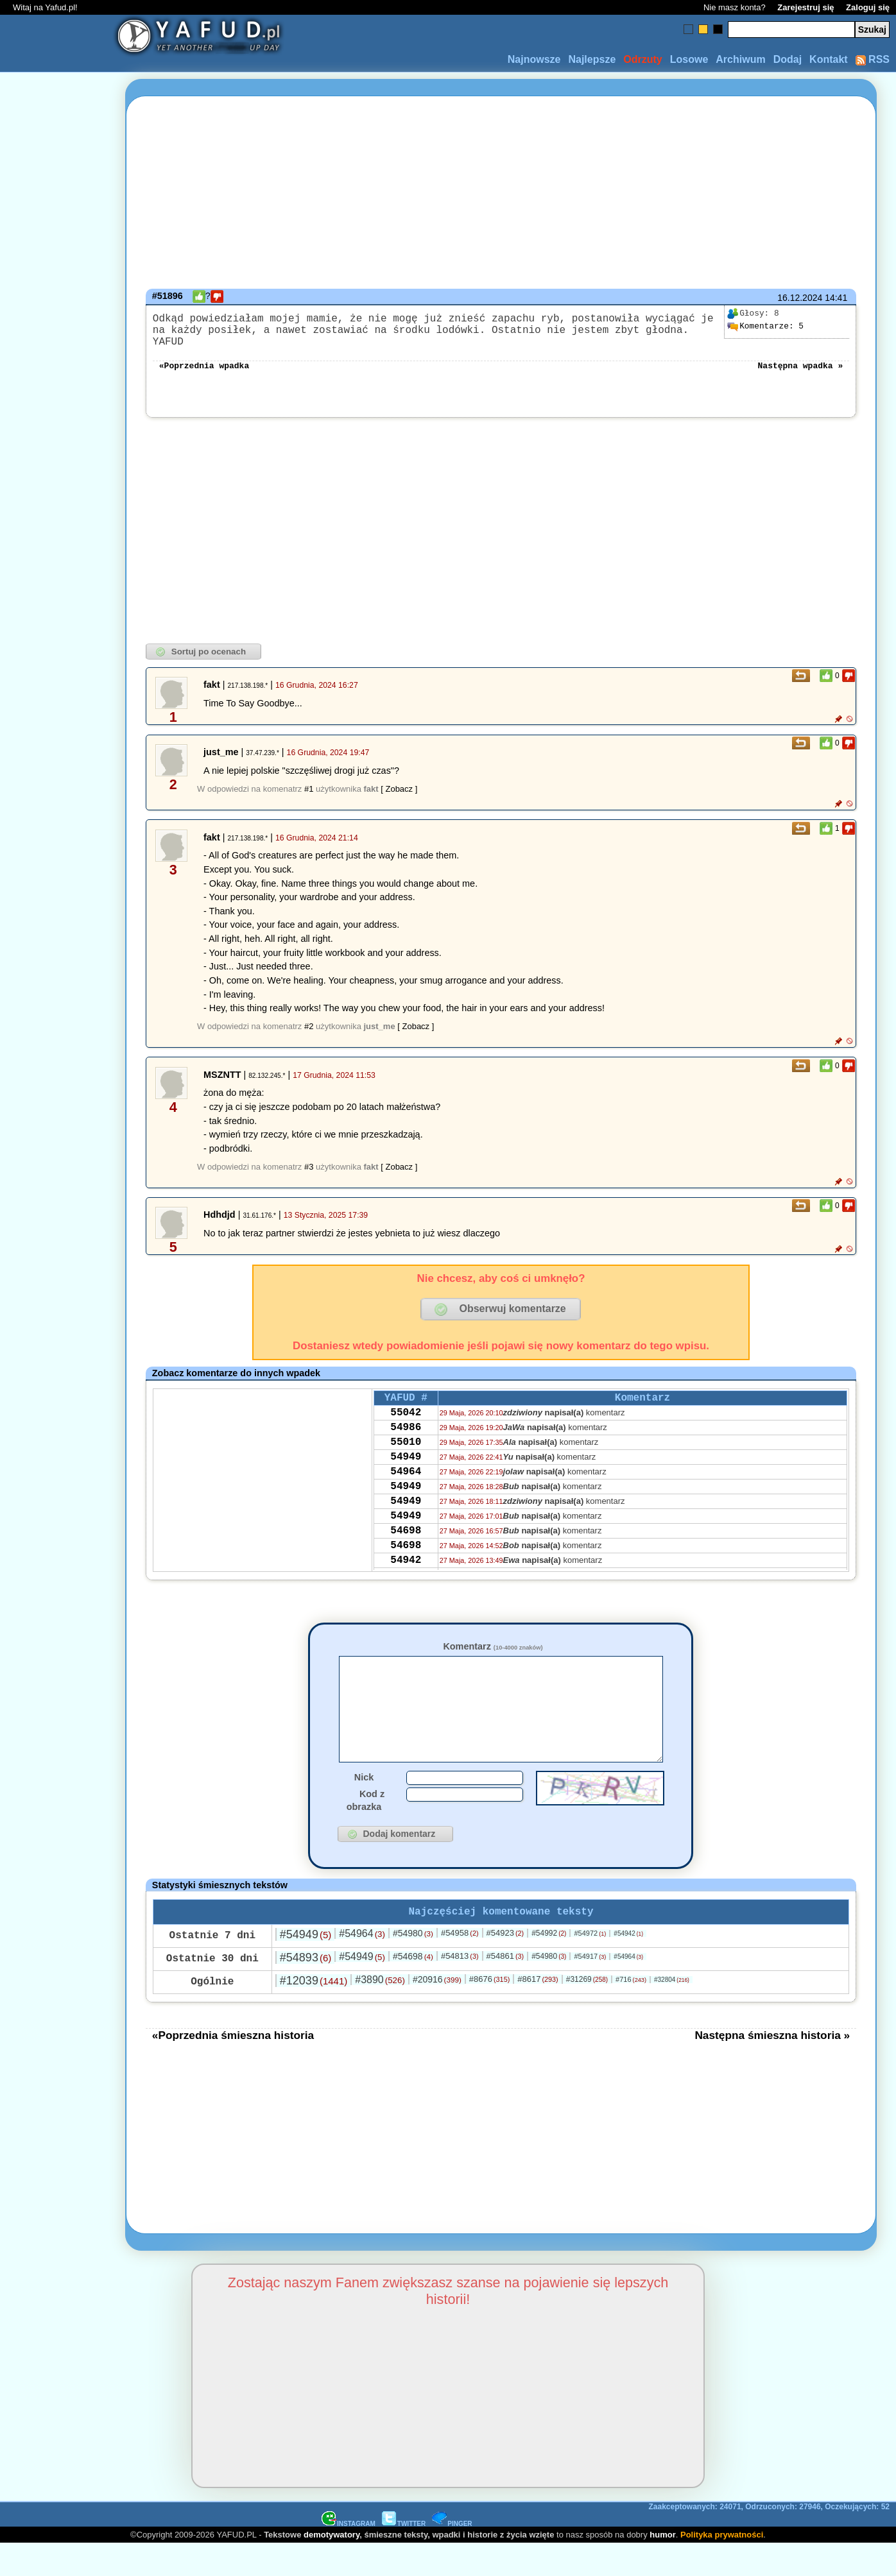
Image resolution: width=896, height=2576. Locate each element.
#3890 (380, 2011)
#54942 (628, 1965)
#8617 (537, 2011)
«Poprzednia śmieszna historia (233, 2067)
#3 (308, 1177)
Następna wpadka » (800, 374)
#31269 (587, 2011)
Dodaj (787, 59)
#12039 (313, 2012)
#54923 (505, 1965)
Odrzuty (642, 59)
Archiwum (740, 59)
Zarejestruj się (805, 7)
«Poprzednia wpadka (204, 374)
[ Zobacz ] (399, 799)
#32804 (671, 2011)
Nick (364, 1807)
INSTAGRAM (348, 2555)
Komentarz (492, 1656)
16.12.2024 (799, 298)
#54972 (590, 1965)
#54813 (460, 1988)
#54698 (413, 1988)
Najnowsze (534, 59)
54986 (405, 1444)
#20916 (437, 2011)
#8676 (489, 2011)
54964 (405, 1496)
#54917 (590, 1988)
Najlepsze (592, 59)
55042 (405, 1427)
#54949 (305, 1966)
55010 (405, 1461)
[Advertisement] (56, 1288)
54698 (405, 1565)
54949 (405, 1479)
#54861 (505, 1988)
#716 (631, 2011)
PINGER (452, 2555)
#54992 (548, 1965)
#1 (308, 799)
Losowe (689, 59)
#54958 (460, 1965)
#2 (308, 1036)
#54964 (362, 1965)
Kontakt (828, 59)
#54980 (413, 1965)
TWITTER (404, 2555)
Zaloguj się (868, 7)
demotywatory (331, 2567)
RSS (873, 59)
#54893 (305, 1989)
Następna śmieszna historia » (772, 2067)
